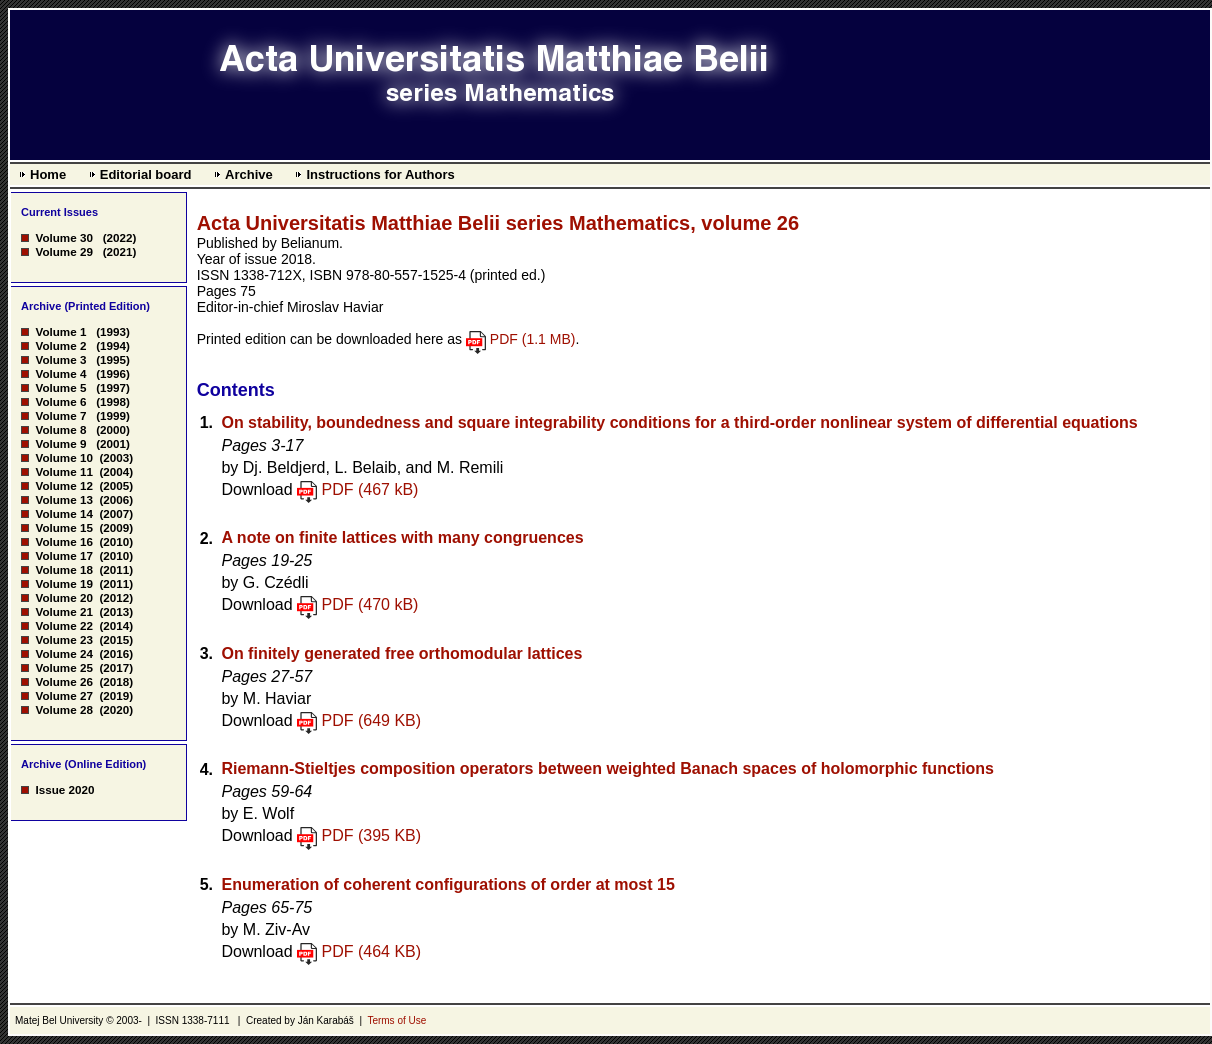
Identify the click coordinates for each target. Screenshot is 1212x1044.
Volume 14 (63, 513)
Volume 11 (63, 471)
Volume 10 (63, 457)
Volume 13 (63, 499)
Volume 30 (63, 237)
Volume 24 (63, 653)
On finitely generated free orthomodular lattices (401, 653)
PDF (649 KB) (372, 720)
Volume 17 (63, 555)
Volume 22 (63, 625)
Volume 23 (63, 639)
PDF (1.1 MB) (533, 339)
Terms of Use (396, 1020)
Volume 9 (60, 443)
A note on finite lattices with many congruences (402, 537)
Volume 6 (60, 401)
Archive (249, 174)
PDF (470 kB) (370, 604)
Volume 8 (60, 429)
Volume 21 (63, 611)
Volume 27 (63, 695)
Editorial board (146, 174)
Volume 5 (60, 387)
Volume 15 (63, 527)
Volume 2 (60, 345)
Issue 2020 (64, 789)
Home (48, 174)
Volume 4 (60, 373)
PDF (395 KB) (372, 835)
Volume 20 (63, 597)
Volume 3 (60, 359)
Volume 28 (63, 709)
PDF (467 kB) (370, 489)
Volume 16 (63, 541)
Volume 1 (60, 331)
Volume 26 (63, 681)
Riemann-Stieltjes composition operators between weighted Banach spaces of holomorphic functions (607, 768)
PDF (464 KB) (372, 951)
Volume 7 (60, 415)
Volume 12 (63, 485)
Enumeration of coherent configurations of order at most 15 (447, 884)
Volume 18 (63, 569)
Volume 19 (63, 583)
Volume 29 (63, 251)
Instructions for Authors (380, 174)
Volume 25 (63, 667)
